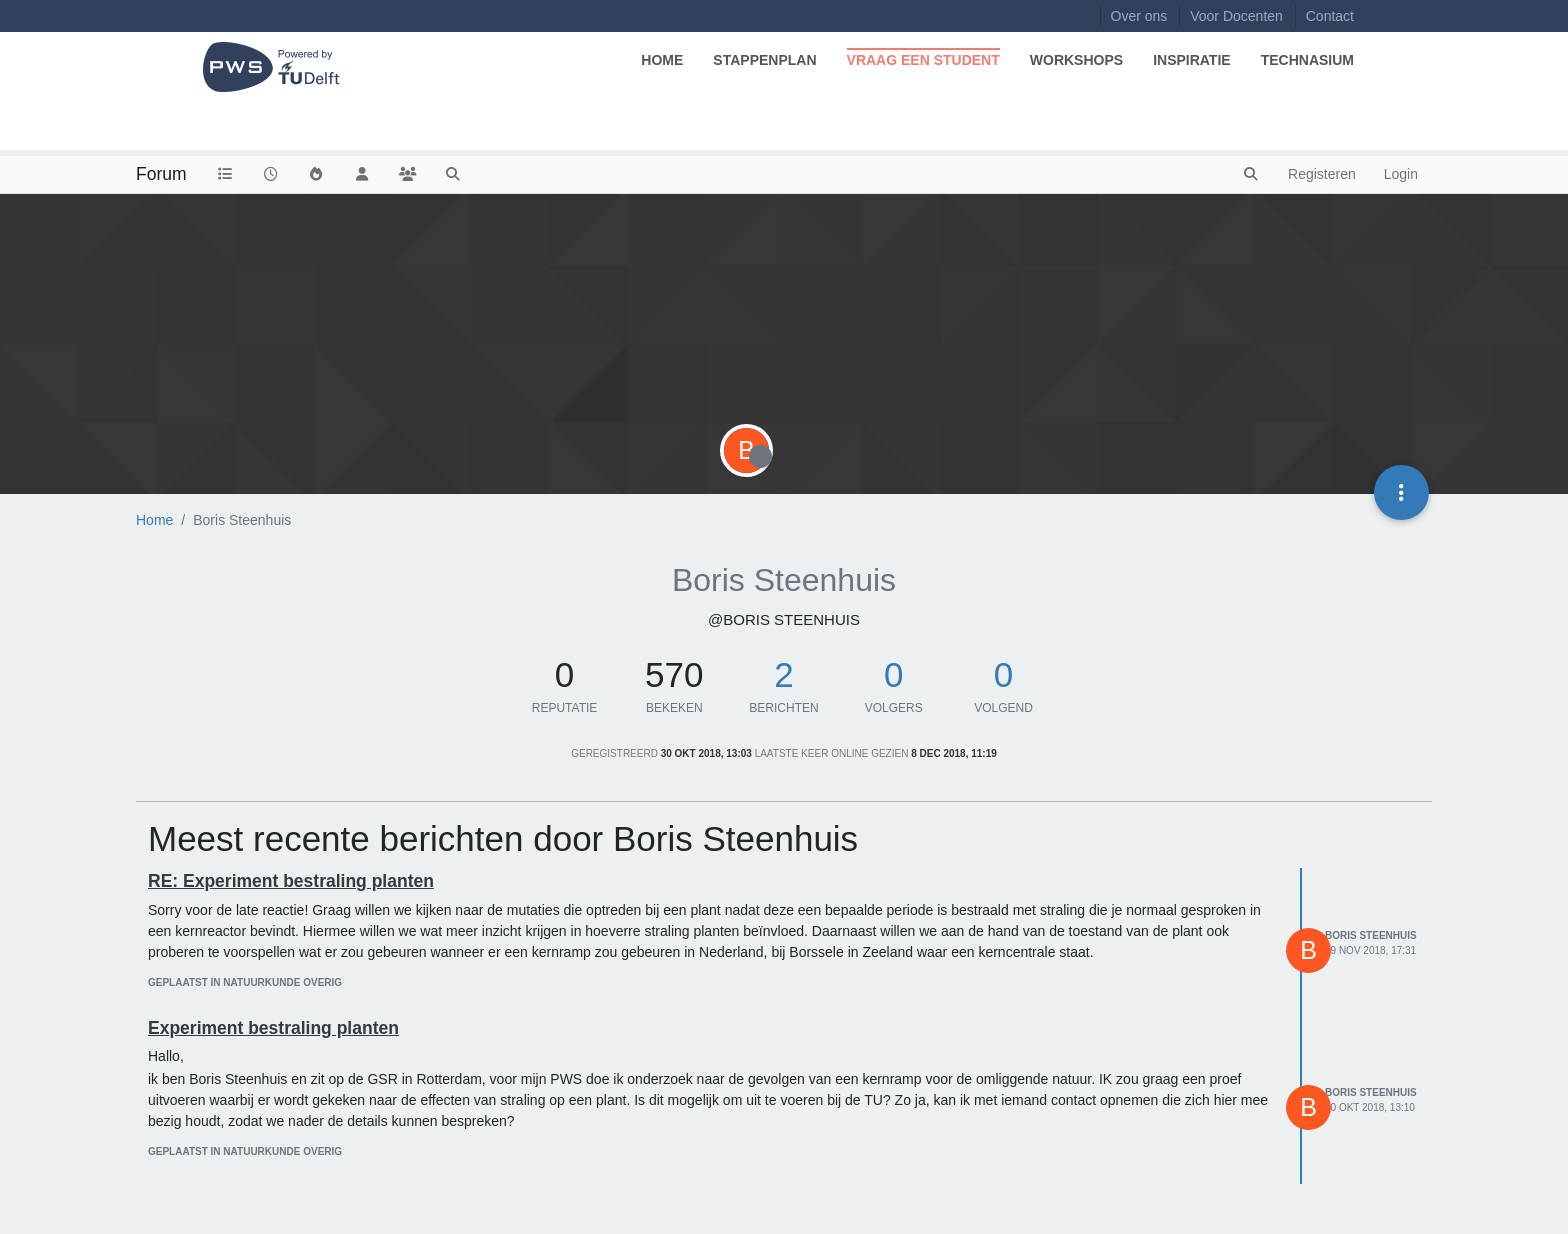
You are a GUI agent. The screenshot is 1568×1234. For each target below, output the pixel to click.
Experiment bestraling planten (273, 1028)
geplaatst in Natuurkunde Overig (245, 982)
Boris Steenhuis (1371, 935)
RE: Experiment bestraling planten (291, 881)
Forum (161, 174)
